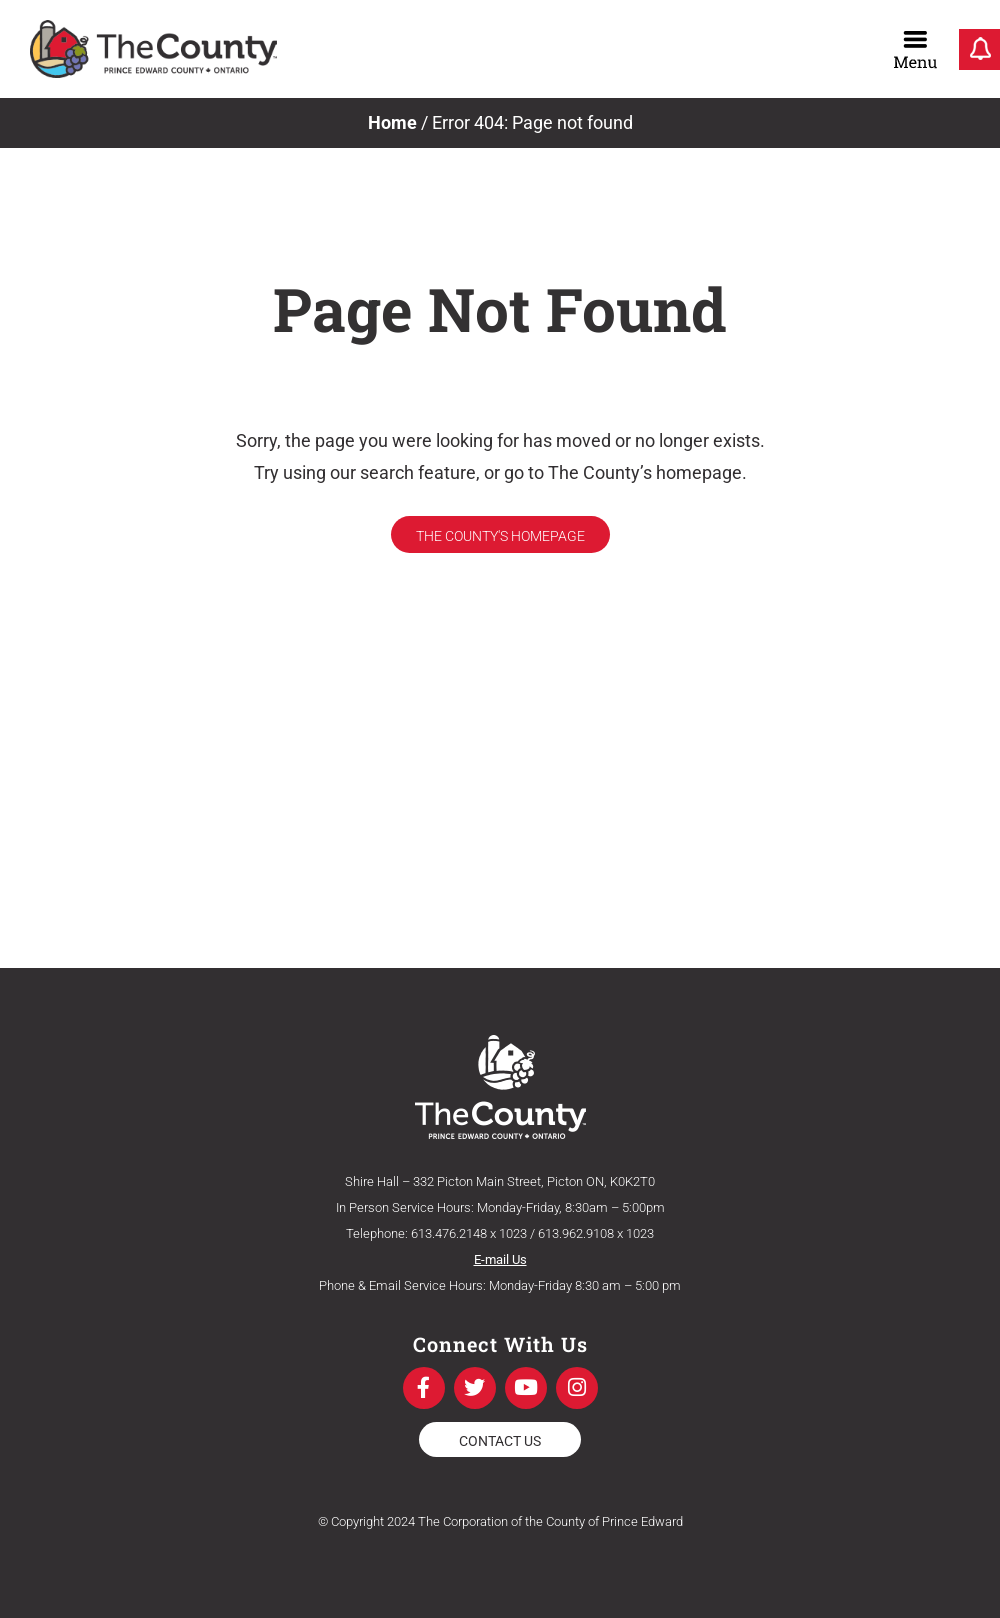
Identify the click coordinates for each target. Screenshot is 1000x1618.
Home (392, 122)
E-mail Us (500, 1259)
